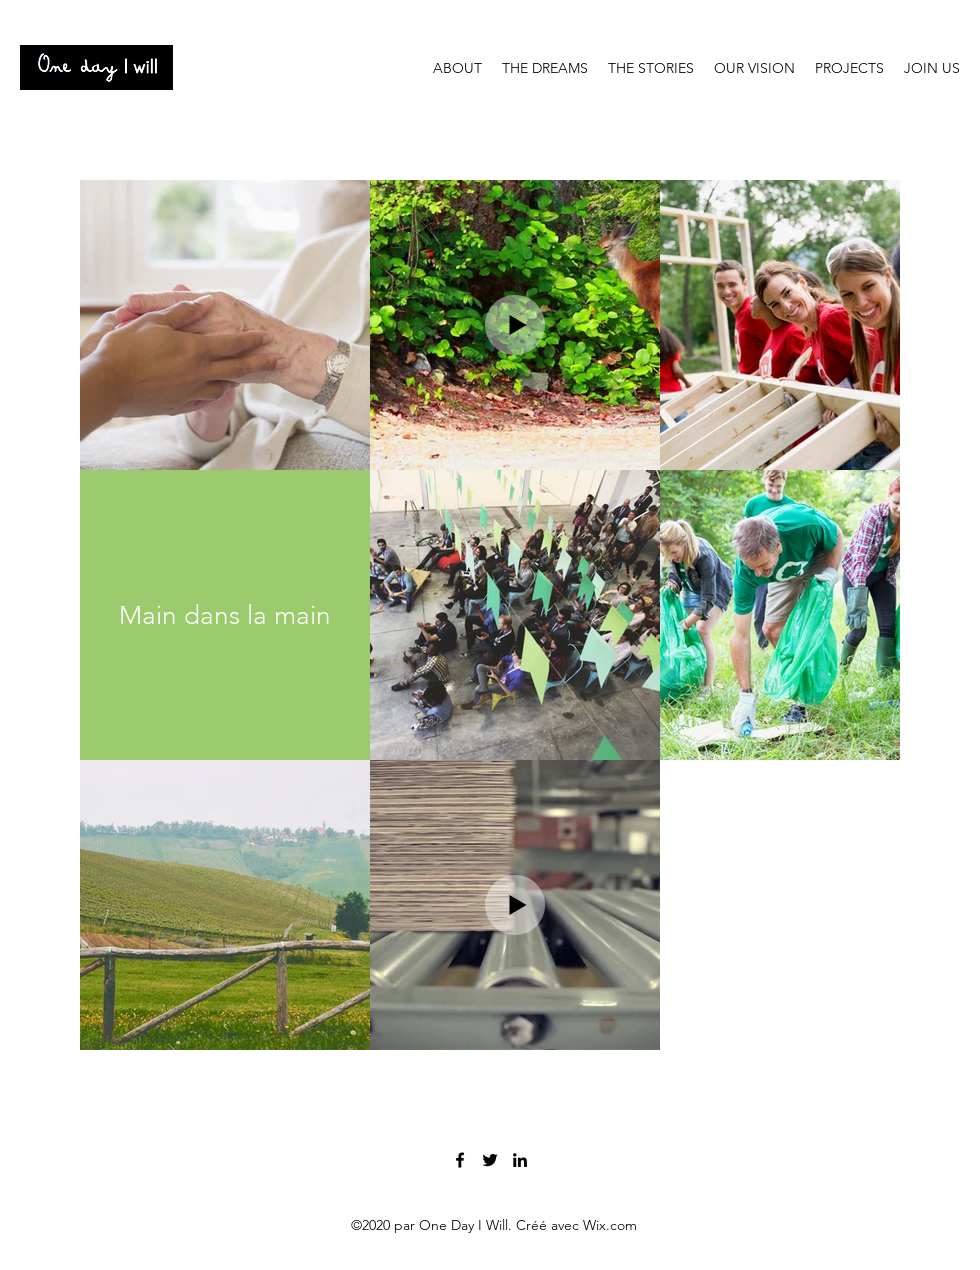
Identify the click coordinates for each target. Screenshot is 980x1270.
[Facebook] (460, 1160)
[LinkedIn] (520, 1160)
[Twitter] (490, 1160)
